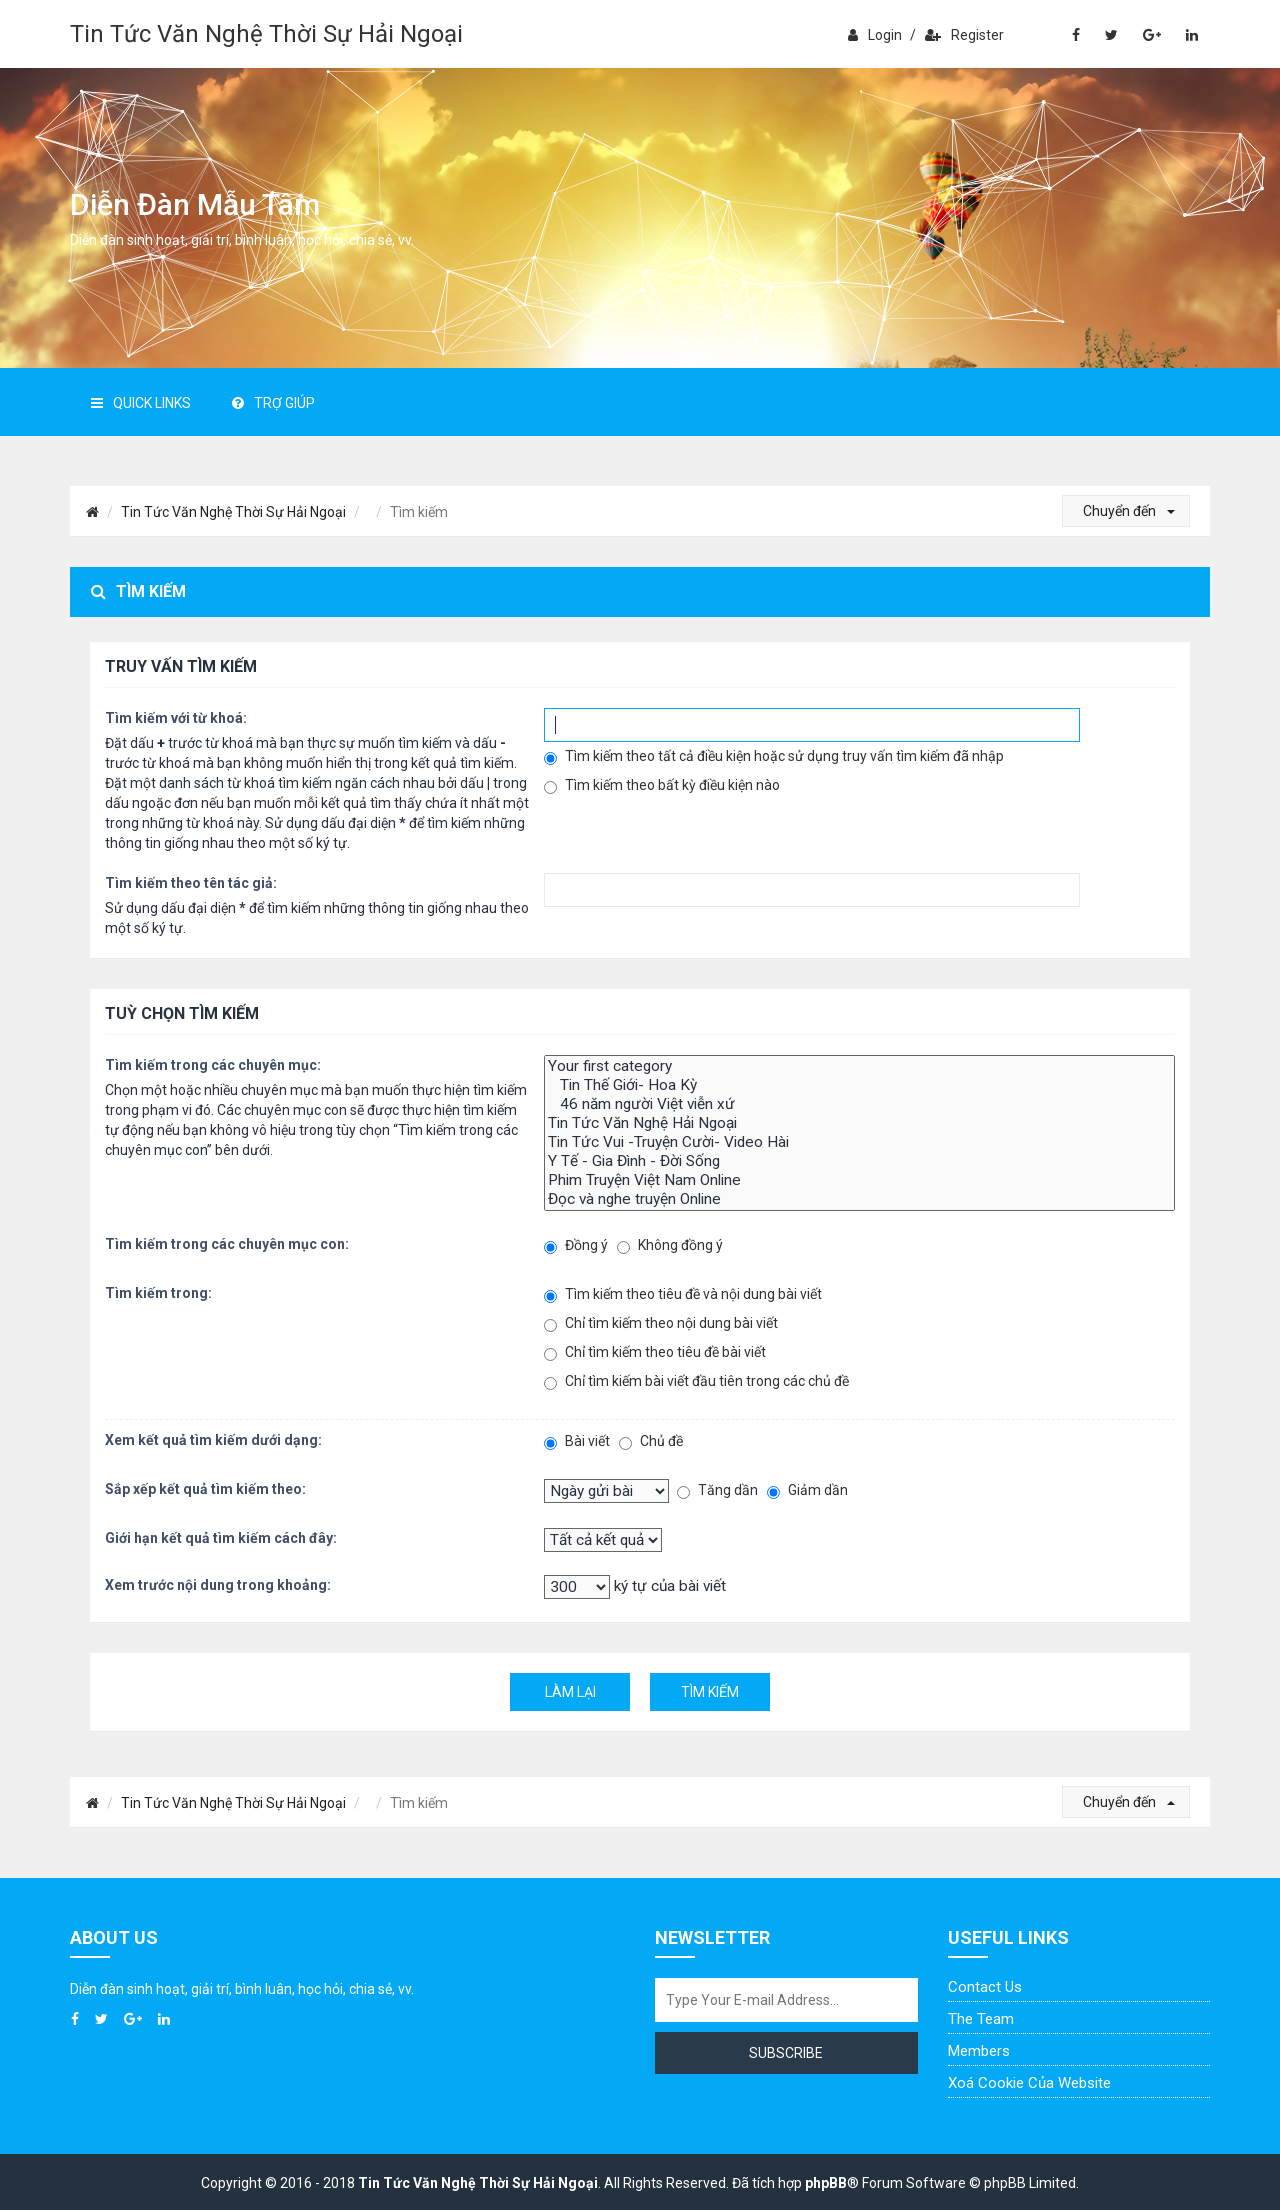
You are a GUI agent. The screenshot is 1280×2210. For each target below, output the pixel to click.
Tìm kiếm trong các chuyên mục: (213, 1065)
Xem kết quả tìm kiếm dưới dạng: (213, 1440)
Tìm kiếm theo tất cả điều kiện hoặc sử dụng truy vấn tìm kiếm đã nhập (774, 756)
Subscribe (786, 2053)
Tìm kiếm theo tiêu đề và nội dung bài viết (683, 1294)
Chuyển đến (1129, 511)
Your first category (859, 1066)
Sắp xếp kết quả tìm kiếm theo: (205, 1489)
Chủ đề (651, 1441)
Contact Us (985, 1987)
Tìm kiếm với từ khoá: (176, 718)
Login (875, 35)
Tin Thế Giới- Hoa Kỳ (859, 1085)
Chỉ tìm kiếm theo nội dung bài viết (661, 1323)
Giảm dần (807, 1490)
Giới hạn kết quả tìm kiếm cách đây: (221, 1538)
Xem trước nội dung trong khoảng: (218, 1585)
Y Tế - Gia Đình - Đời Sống (859, 1161)
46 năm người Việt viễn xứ (859, 1104)
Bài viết (577, 1441)
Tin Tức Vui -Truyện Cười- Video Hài (859, 1142)
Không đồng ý (670, 1245)
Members (979, 2051)
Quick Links (141, 403)
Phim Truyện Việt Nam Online (859, 1180)
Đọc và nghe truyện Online (859, 1199)
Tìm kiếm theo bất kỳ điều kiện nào (662, 785)
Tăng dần (717, 1490)
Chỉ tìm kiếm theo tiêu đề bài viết (655, 1352)
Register (964, 35)
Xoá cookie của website (1029, 2083)
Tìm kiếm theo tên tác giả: (191, 883)
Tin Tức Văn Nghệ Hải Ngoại (859, 1123)
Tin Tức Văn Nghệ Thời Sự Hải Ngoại (266, 34)
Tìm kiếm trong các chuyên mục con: (227, 1244)
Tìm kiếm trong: (158, 1293)
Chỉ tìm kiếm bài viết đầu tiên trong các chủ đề (696, 1381)
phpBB (826, 2183)
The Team (981, 2019)
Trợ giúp (273, 403)
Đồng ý (576, 1245)
